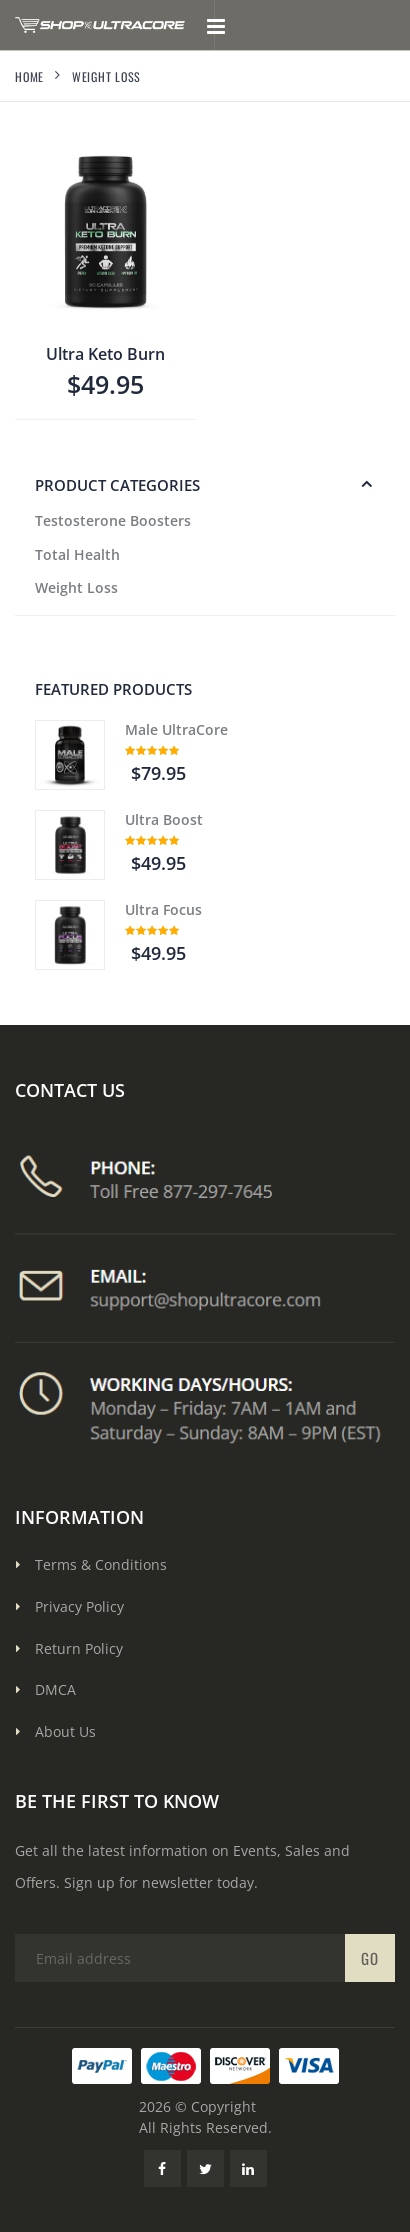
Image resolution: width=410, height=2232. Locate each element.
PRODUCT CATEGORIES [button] (117, 485)
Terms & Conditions (101, 1564)
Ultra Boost (164, 819)
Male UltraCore (176, 729)
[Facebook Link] (162, 2168)
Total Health (77, 554)
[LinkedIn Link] (248, 2168)
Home (29, 76)
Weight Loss (76, 587)
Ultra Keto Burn (105, 354)
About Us (65, 1731)
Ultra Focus (163, 909)
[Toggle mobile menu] (215, 25)
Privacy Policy (79, 1606)
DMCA (55, 1689)
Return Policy (79, 1648)
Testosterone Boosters (113, 520)
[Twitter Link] (205, 2168)
